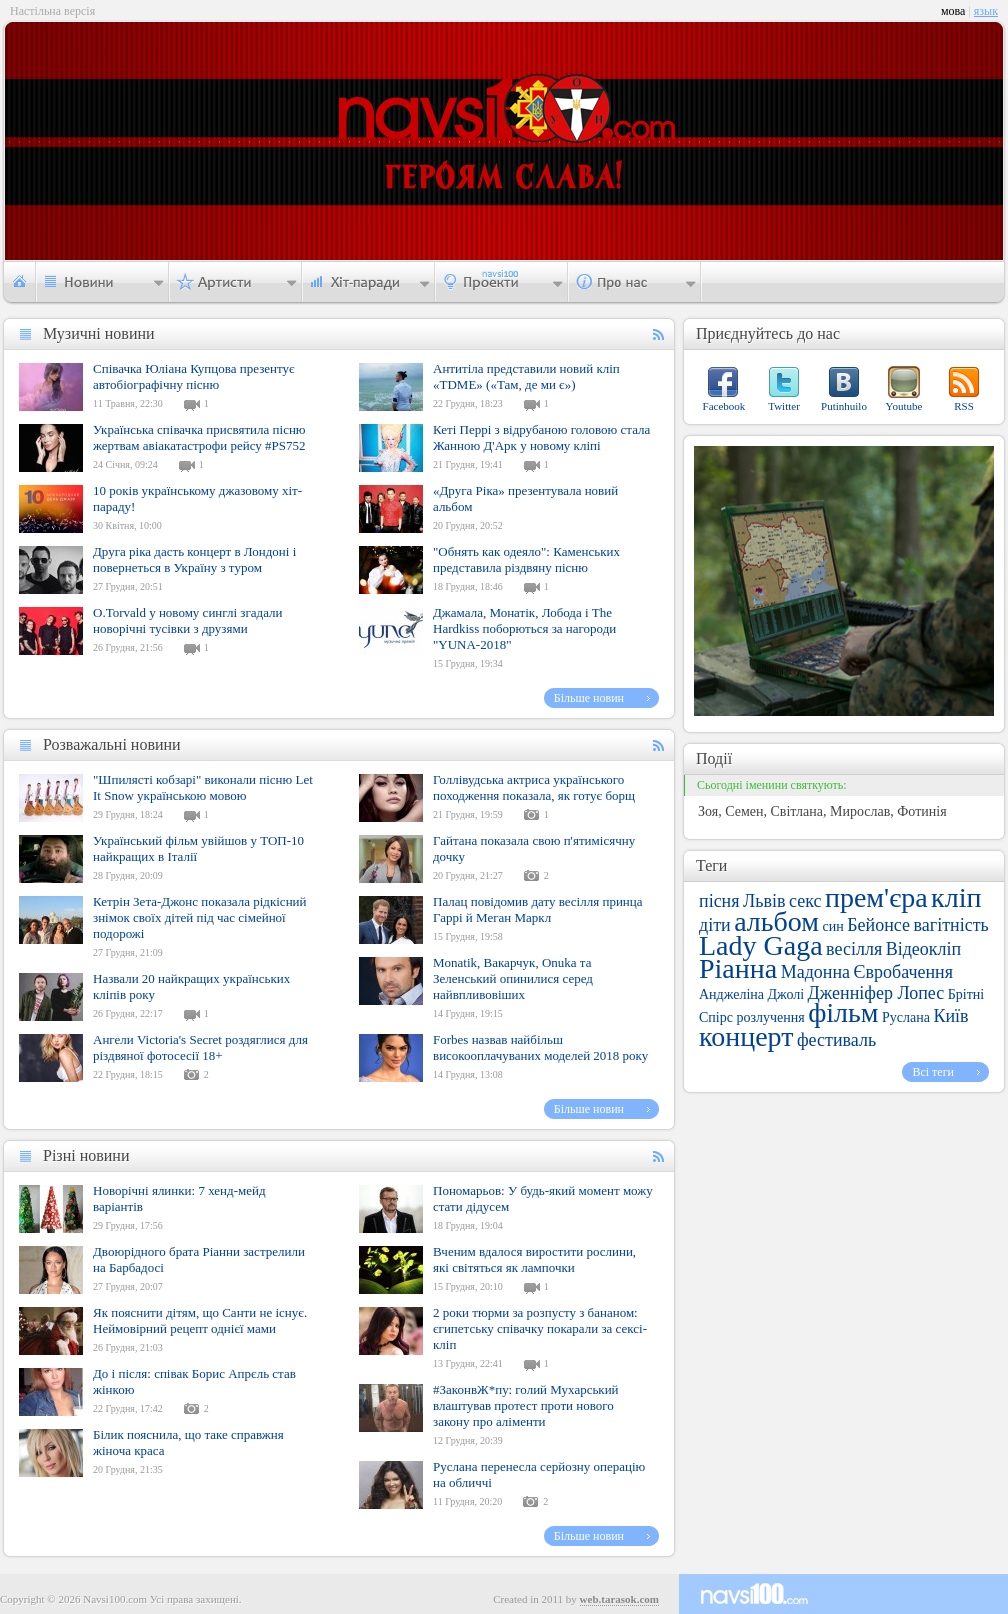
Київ (950, 1016)
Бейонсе (878, 925)
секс (805, 901)
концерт (746, 1036)
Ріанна (738, 968)
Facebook (724, 406)
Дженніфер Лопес (876, 993)
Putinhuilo (844, 406)
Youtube (904, 406)
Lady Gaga (761, 945)
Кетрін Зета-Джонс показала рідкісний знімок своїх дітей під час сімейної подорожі (200, 917)
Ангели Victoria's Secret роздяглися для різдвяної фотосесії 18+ (200, 1047)
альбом (776, 921)
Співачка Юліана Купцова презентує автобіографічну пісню (194, 376)
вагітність (951, 925)
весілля (854, 949)
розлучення (770, 1017)
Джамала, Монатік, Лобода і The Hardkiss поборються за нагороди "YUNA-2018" (524, 628)
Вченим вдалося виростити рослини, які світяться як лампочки (534, 1259)
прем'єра (876, 897)
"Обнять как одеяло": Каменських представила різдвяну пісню (526, 559)
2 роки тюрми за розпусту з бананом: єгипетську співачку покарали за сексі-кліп (540, 1328)
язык (986, 11)
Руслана (906, 1017)
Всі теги (933, 1072)
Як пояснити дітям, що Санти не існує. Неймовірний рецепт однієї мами (200, 1320)
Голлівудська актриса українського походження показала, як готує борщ (534, 787)
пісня (719, 901)
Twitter (784, 406)
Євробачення (903, 972)
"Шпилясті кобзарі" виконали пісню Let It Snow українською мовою (203, 787)
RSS (964, 406)
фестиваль (836, 1040)
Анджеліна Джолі (751, 994)
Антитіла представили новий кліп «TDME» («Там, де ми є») (526, 376)
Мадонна (815, 972)
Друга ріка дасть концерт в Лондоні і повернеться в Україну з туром (194, 559)
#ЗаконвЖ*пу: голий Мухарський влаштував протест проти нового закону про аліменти (526, 1405)
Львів (764, 901)
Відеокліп (924, 949)
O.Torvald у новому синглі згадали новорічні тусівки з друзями (188, 620)
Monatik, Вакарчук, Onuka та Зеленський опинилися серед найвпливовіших (513, 978)
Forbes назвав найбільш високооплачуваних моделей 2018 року (540, 1047)
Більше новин (589, 698)
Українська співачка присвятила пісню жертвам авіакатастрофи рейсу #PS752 (199, 437)
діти (715, 925)
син (833, 926)
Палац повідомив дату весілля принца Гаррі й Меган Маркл (538, 909)
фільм (843, 1012)
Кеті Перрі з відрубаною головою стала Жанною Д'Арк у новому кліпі (541, 437)
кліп (956, 897)
